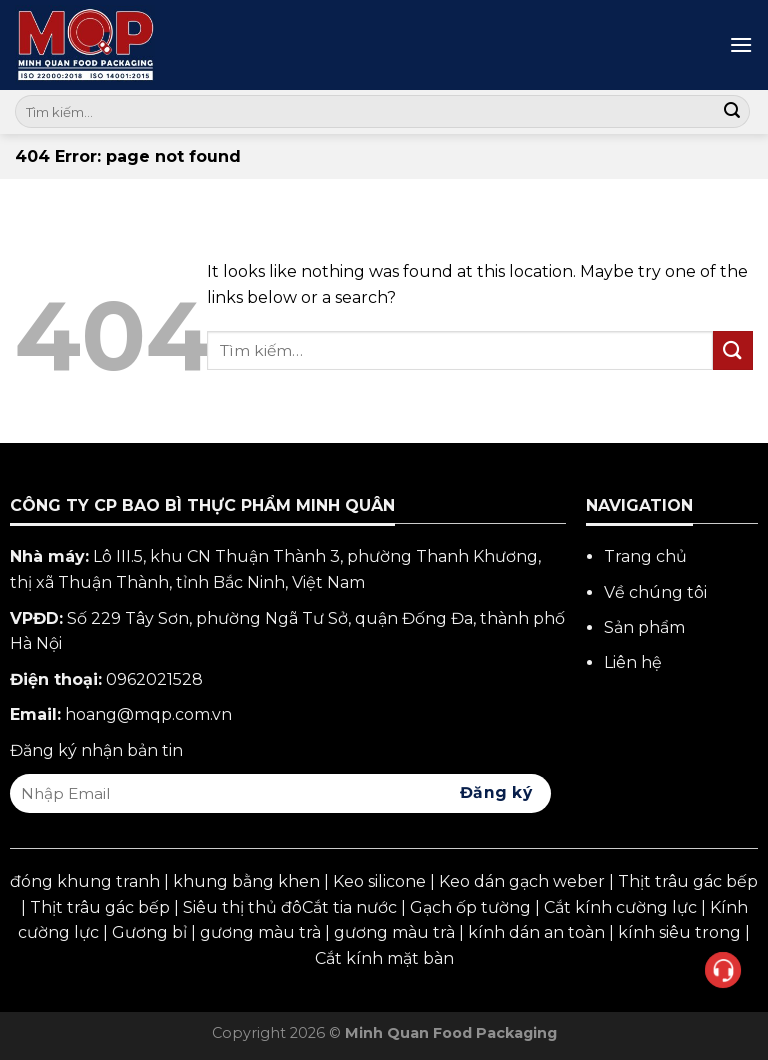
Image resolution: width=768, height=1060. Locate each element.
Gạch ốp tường (470, 907)
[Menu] (741, 44)
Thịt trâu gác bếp (688, 881)
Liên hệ (633, 662)
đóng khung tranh (85, 881)
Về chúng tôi (655, 592)
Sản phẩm (644, 627)
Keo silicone (379, 881)
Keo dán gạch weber (522, 881)
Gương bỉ (149, 932)
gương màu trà (260, 932)
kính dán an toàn (536, 932)
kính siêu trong (679, 932)
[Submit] (732, 112)
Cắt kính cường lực (620, 907)
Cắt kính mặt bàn (384, 958)
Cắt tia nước (349, 907)
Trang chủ (645, 556)
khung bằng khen (246, 881)
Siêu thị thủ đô (242, 907)
